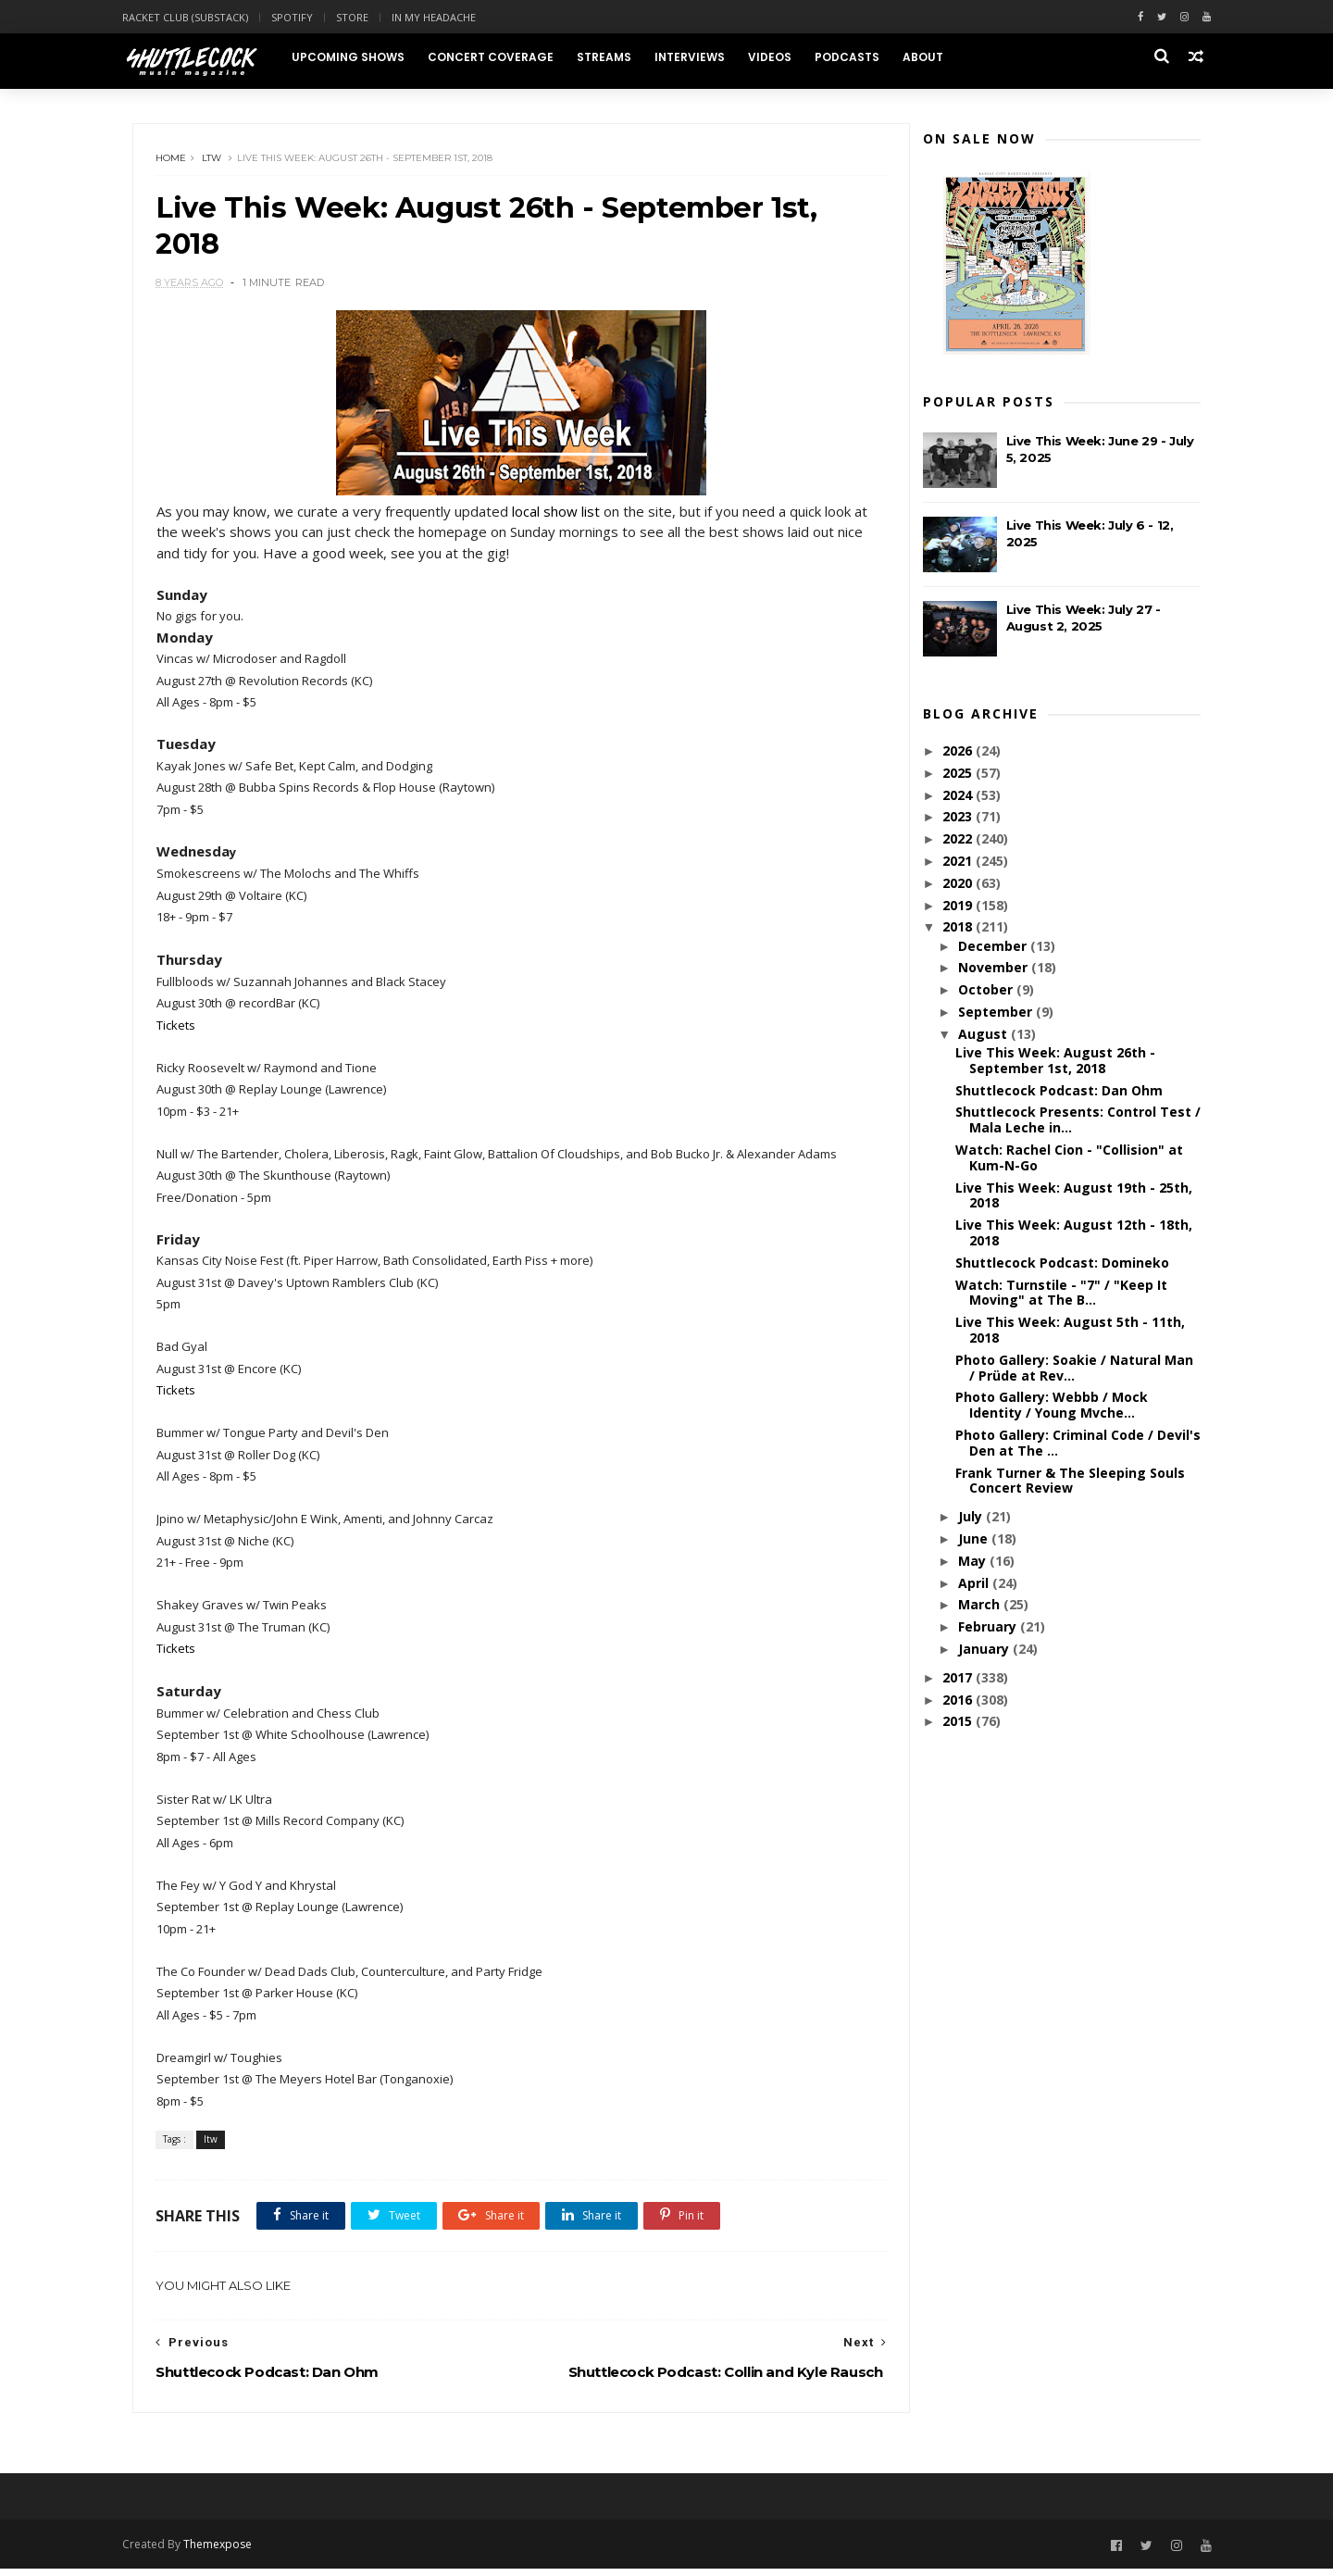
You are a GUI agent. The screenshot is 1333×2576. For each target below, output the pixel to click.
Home (173, 162)
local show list (558, 515)
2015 (958, 1723)
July (970, 1519)
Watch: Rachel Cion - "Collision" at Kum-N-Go (1067, 1160)
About (934, 57)
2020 (958, 885)
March (979, 1607)
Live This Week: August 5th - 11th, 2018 (1068, 1332)
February (987, 1629)
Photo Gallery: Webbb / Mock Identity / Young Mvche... (1049, 1407)
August (982, 1036)
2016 (958, 1701)
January (983, 1651)
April (973, 1585)
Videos (781, 57)
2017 (958, 1680)
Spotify (304, 17)
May (972, 1563)
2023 (958, 819)
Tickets (177, 1029)
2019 (958, 907)
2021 (958, 863)
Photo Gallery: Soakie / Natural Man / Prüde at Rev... (1072, 1370)
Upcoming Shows (359, 57)
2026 (958, 753)
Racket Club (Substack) (197, 17)
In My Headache (446, 17)
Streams (615, 57)
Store (364, 17)
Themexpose (229, 2551)
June (973, 1541)
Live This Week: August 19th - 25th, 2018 (1071, 1198)
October (985, 992)
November (992, 970)
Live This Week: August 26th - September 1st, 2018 (1053, 1063)
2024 (958, 797)
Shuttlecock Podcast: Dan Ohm (1057, 1093)
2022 (958, 841)
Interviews (701, 57)
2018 (958, 929)
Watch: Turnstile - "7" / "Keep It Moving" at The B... (1059, 1294)
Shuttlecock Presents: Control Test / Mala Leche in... (1076, 1122)
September (995, 1014)
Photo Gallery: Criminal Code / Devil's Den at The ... (1076, 1445)
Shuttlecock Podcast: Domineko (1060, 1265)
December (992, 948)
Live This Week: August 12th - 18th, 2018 (1071, 1235)
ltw (214, 162)
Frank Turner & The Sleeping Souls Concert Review (1068, 1482)
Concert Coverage (502, 57)
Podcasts (858, 57)
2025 (958, 775)
